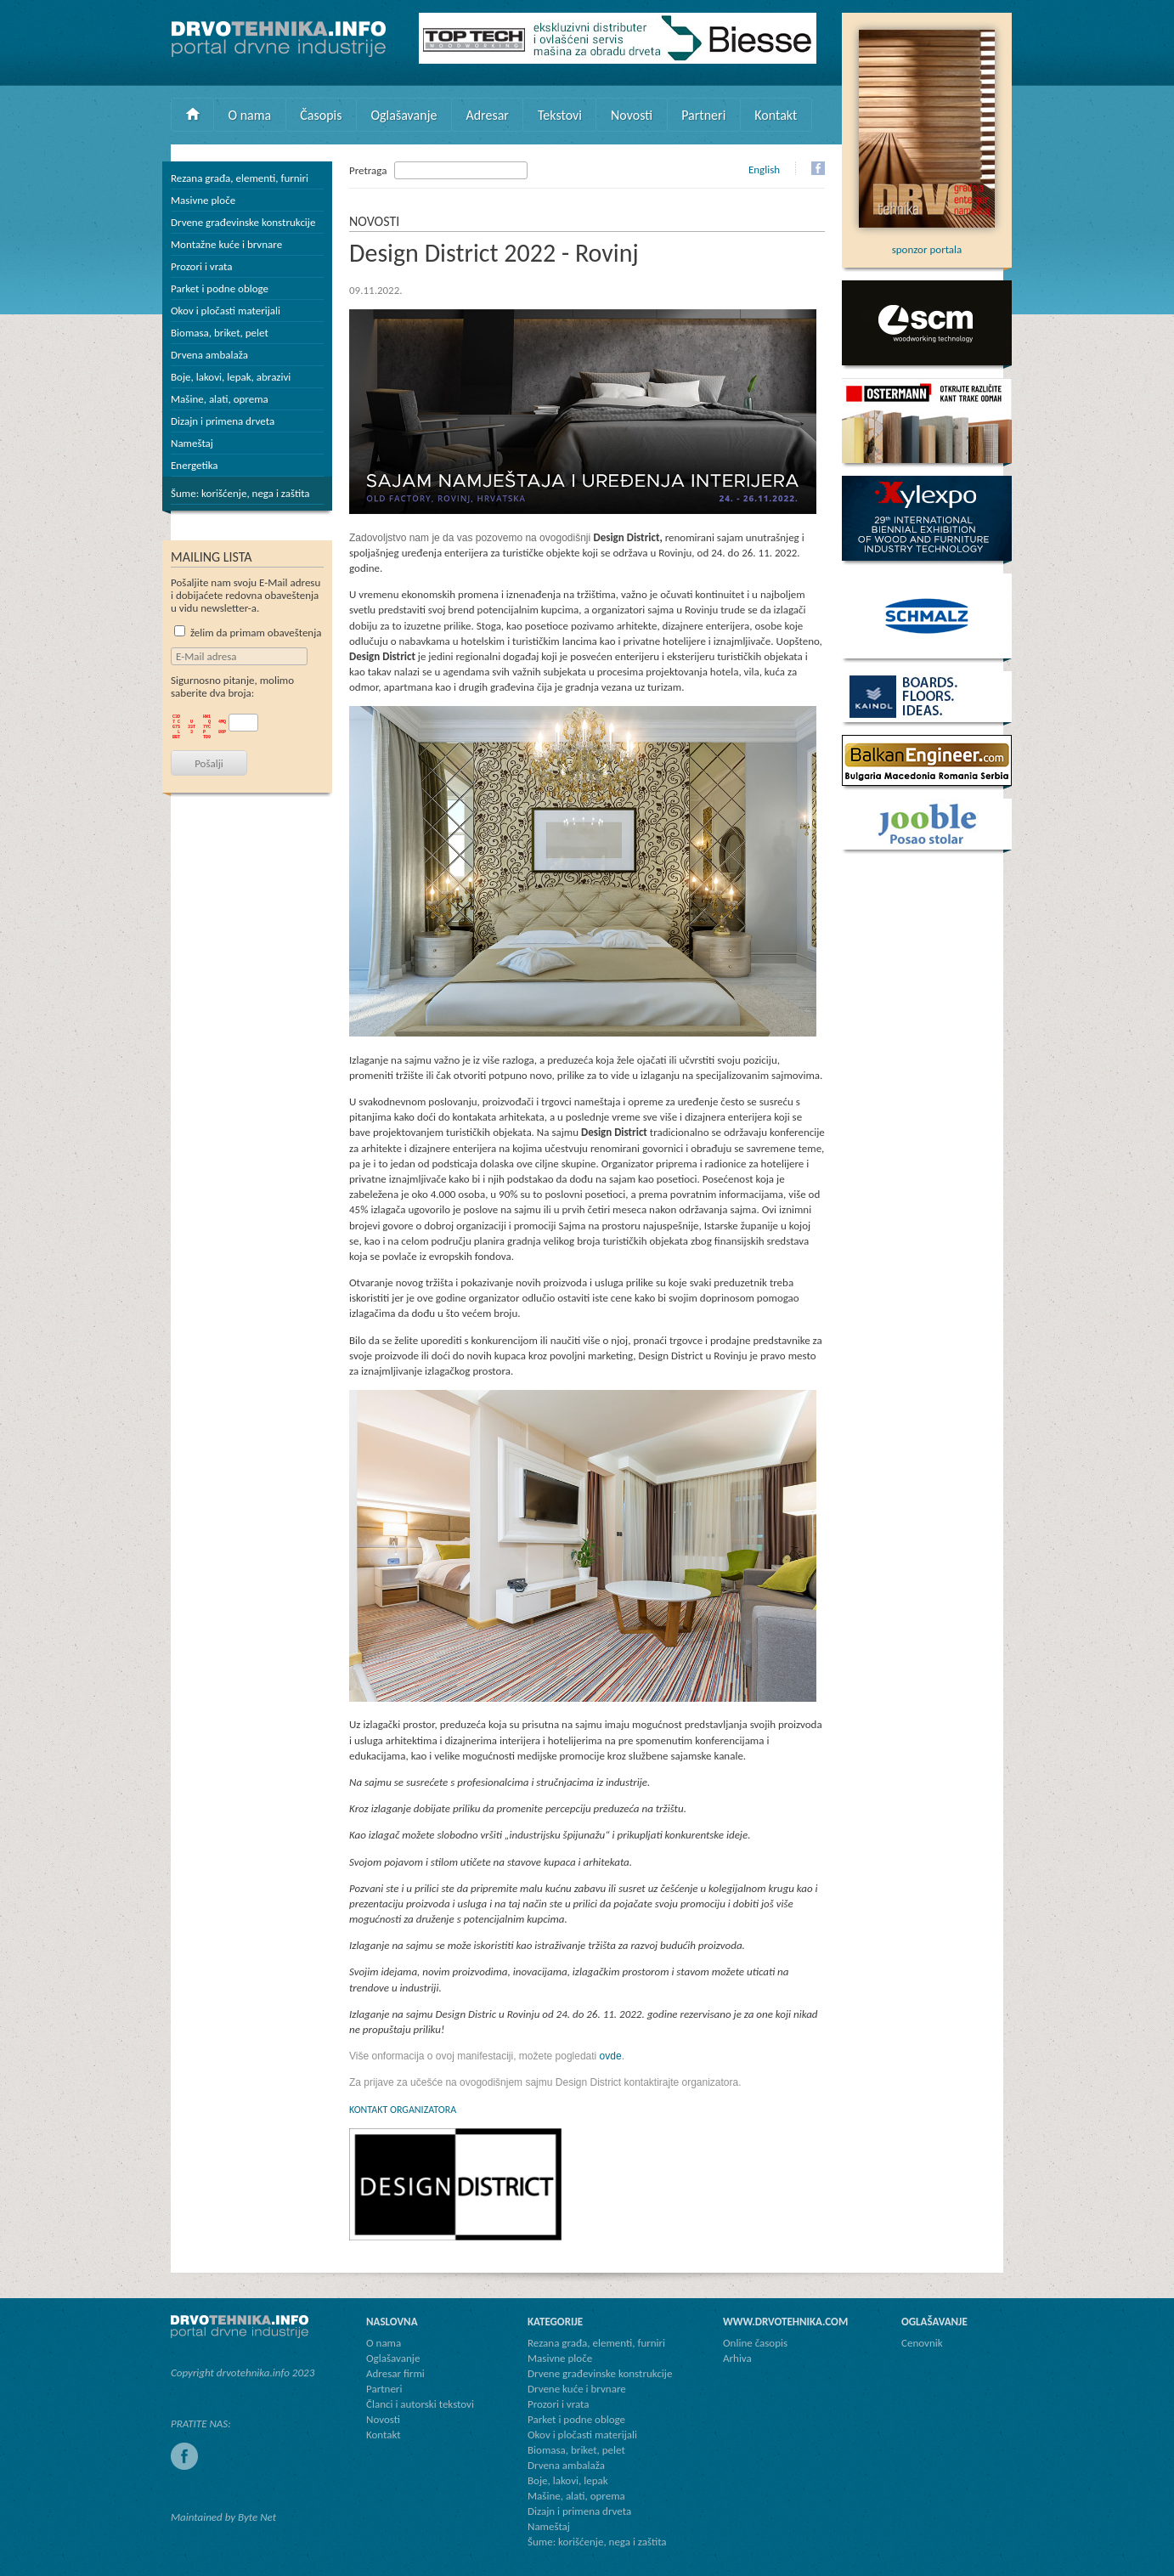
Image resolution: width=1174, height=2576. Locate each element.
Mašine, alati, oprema (219, 399)
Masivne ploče (203, 200)
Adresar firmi (395, 2373)
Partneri (703, 115)
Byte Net (257, 2517)
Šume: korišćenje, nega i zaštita (240, 493)
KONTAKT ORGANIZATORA (402, 2110)
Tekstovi (560, 115)
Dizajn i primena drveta (222, 421)
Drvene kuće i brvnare (577, 2388)
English (764, 169)
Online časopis (755, 2342)
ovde (611, 2056)
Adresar (487, 115)
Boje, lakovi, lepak (568, 2480)
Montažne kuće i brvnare (226, 244)
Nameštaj (192, 443)
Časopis (320, 115)
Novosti (631, 115)
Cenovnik (922, 2342)
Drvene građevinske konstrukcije (243, 222)
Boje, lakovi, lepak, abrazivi (231, 376)
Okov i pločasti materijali (225, 310)
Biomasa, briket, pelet (219, 332)
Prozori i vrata (201, 266)
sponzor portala (927, 243)
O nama (250, 115)
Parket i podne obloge (219, 288)
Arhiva (737, 2358)
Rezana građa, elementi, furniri (239, 178)
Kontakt (775, 115)
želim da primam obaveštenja (248, 632)
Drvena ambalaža (209, 354)
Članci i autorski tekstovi (420, 2404)
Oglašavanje (403, 115)
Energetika (194, 465)
